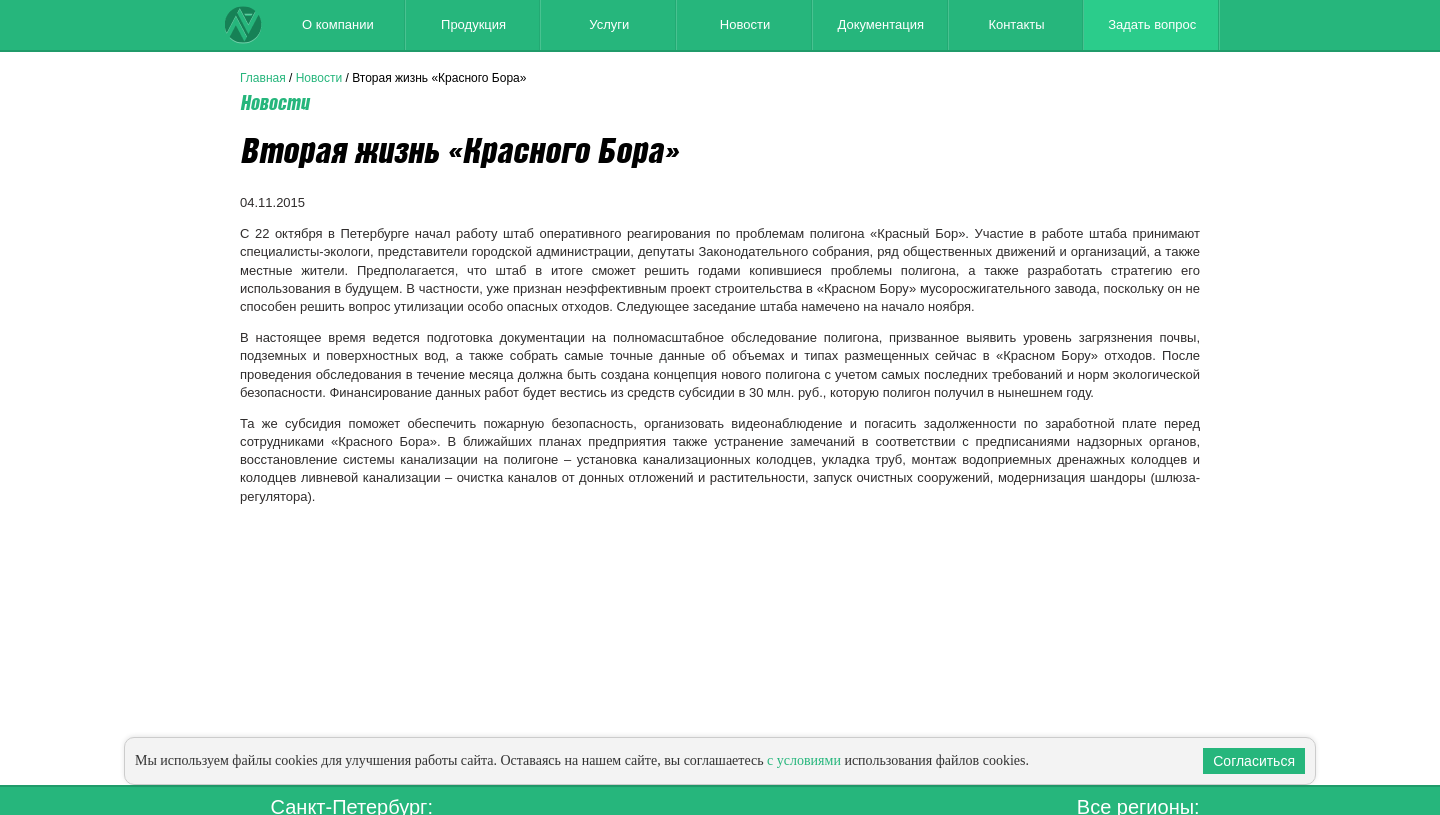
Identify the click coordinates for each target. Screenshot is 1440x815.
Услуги (609, 24)
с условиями (804, 760)
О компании (338, 24)
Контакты (1016, 24)
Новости (745, 24)
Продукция (473, 24)
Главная (263, 78)
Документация (880, 24)
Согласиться (1254, 761)
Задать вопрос (1152, 24)
